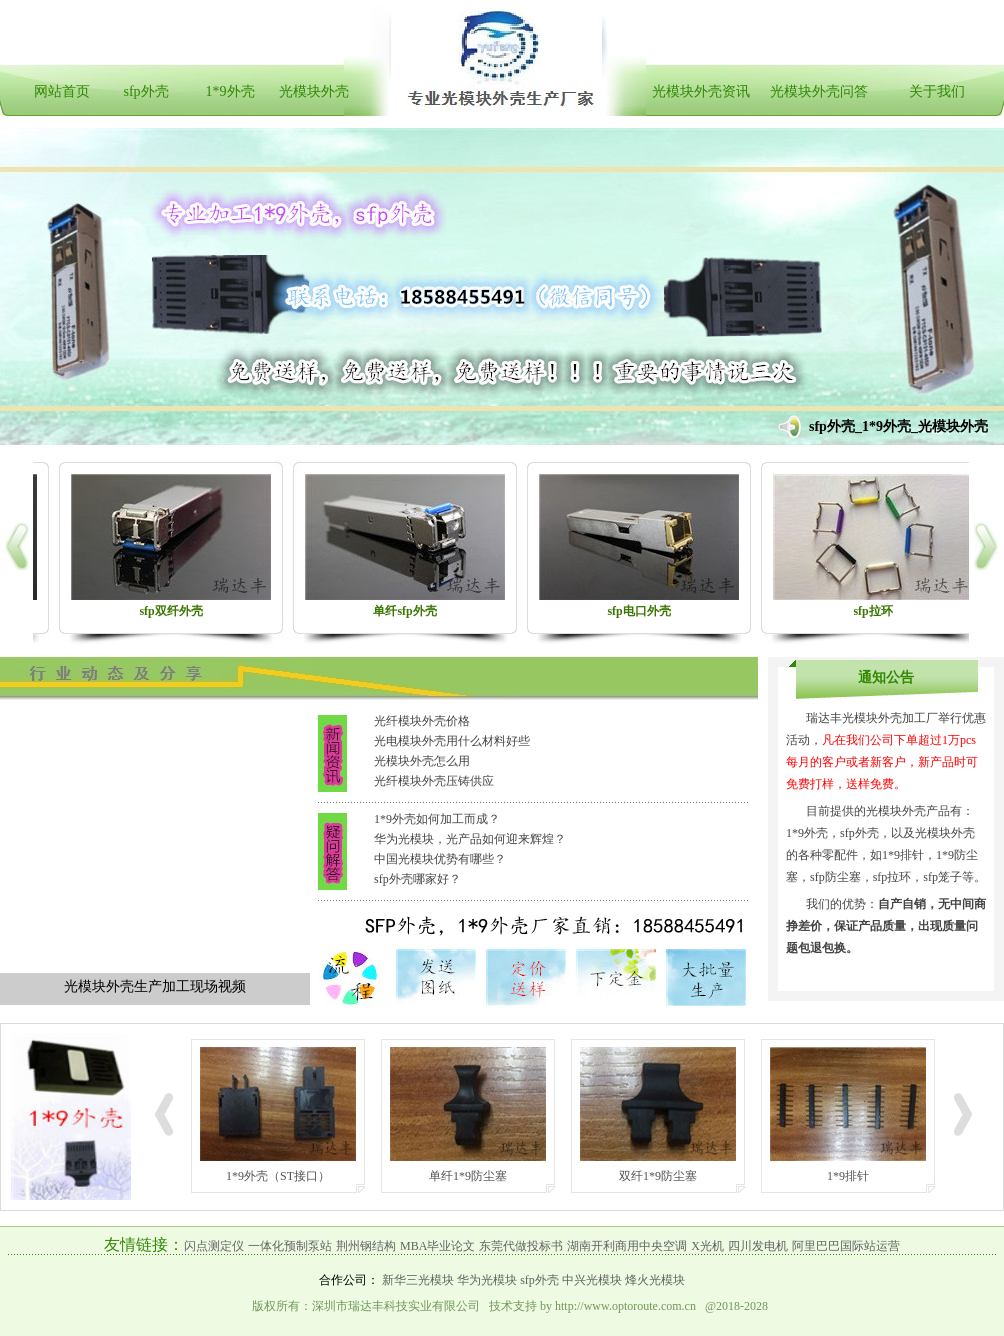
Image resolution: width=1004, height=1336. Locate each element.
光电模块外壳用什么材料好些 (452, 741)
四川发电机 (758, 1246)
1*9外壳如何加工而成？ (437, 819)
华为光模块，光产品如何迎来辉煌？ (470, 839)
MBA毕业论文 (437, 1246)
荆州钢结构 (366, 1246)
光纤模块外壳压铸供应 (434, 781)
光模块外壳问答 (819, 91)
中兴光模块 (592, 1280)
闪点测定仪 (214, 1246)
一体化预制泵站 (290, 1246)
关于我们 (937, 91)
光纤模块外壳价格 (422, 721)
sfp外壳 (145, 91)
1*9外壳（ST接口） (278, 1176)
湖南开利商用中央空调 (627, 1246)
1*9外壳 (230, 91)
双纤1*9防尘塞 (658, 1176)
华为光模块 (487, 1280)
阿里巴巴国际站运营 (846, 1246)
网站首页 (62, 91)
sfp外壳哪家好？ (417, 879)
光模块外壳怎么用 (422, 761)
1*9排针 (848, 1176)
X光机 (707, 1246)
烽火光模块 (655, 1280)
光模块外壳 (314, 91)
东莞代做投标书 (521, 1246)
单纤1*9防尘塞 (468, 1176)
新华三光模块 (418, 1280)
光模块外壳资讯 (701, 91)
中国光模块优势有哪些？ (440, 859)
